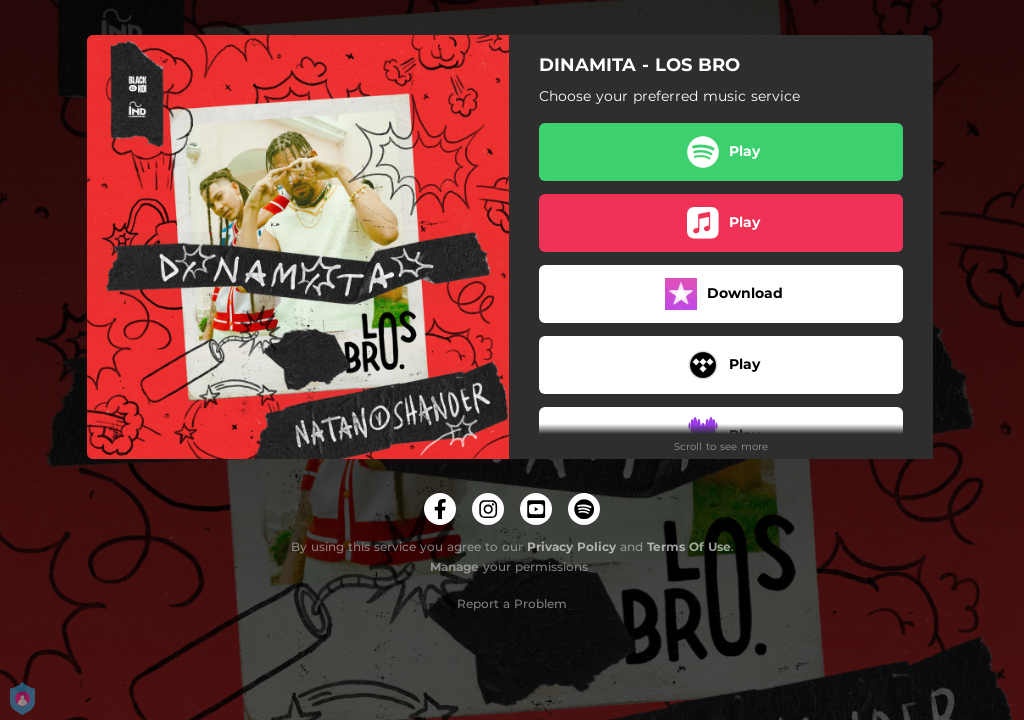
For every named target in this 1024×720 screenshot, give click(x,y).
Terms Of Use (689, 546)
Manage (454, 566)
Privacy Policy (571, 546)
